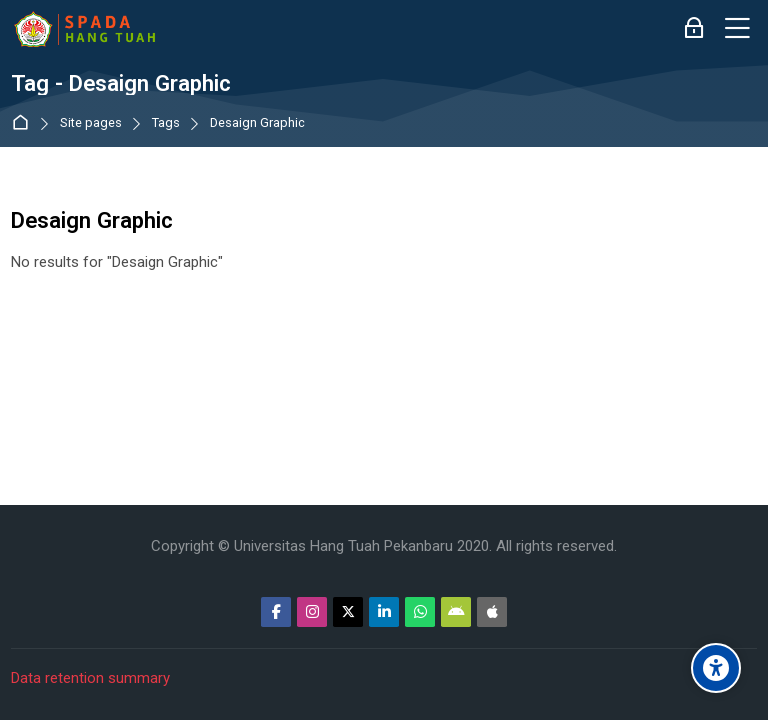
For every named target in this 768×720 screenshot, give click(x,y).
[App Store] (492, 612)
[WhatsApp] (420, 612)
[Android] (456, 612)
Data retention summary (90, 678)
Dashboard (24, 123)
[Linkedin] (384, 612)
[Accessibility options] (716, 668)
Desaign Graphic (257, 123)
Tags (166, 123)
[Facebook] (276, 612)
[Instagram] (312, 612)
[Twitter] (348, 612)
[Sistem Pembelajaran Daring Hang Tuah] (84, 29)
